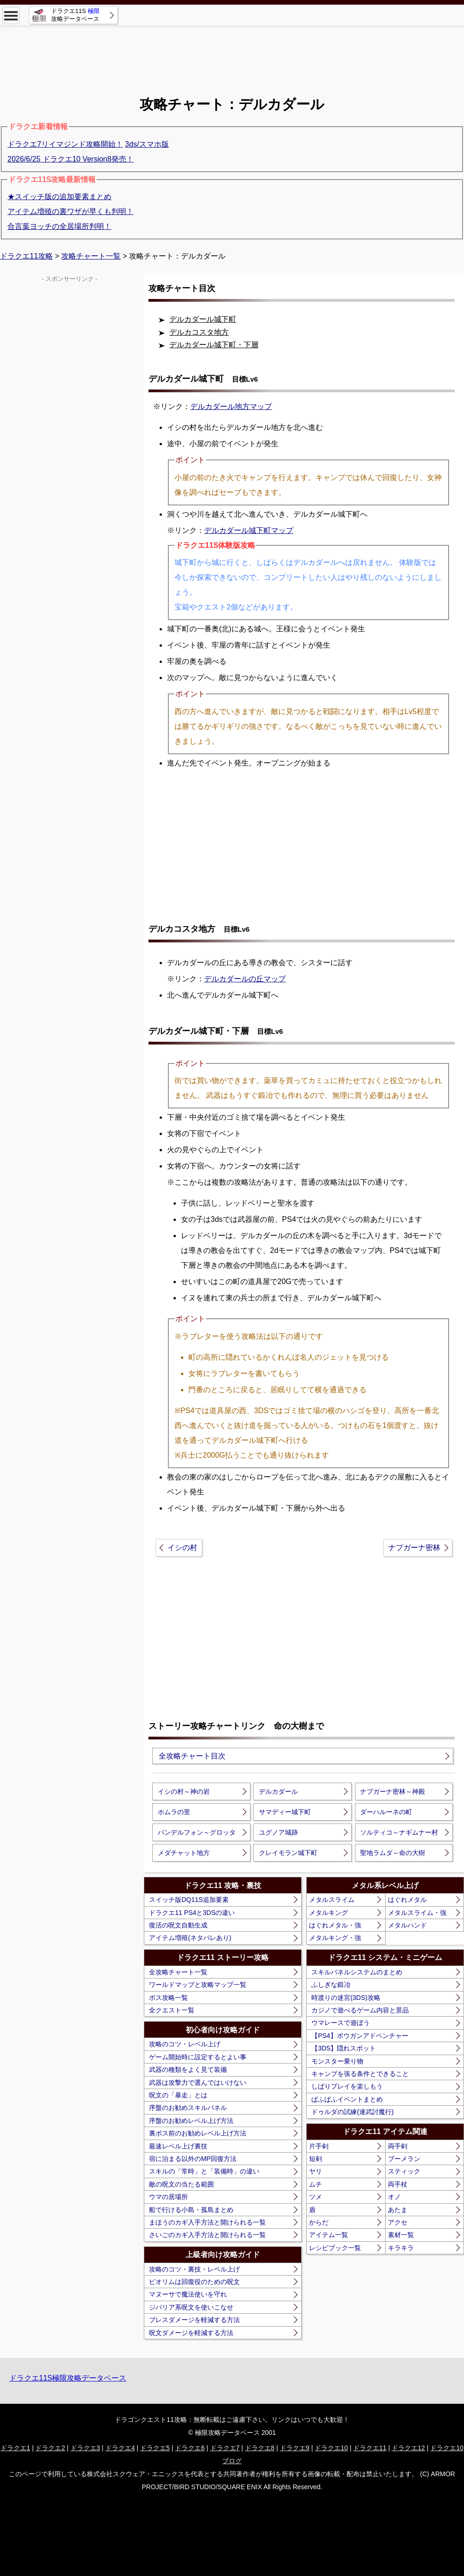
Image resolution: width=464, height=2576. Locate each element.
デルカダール (278, 1791)
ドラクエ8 (260, 2448)
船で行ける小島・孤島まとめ (191, 2209)
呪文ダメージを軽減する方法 (191, 2332)
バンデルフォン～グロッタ (197, 1832)
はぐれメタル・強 (335, 1925)
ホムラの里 (174, 1812)
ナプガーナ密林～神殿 (392, 1791)
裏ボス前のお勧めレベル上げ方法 (197, 2133)
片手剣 (319, 2146)
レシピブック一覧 (335, 2248)
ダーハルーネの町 (386, 1812)
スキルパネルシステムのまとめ (356, 1972)
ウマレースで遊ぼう (340, 2022)
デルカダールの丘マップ (245, 979)
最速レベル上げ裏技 (178, 2146)
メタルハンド (407, 1925)
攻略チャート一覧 (91, 256)
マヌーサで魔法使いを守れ (188, 2294)
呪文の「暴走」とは (178, 2095)
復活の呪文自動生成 (178, 1925)
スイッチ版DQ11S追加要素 (189, 1899)
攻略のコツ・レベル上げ (184, 2044)
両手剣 (397, 2146)
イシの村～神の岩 (184, 1791)
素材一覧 (401, 2235)
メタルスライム (331, 1899)
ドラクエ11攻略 (26, 256)
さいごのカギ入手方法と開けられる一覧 (207, 2235)
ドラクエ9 (294, 2448)
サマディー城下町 (285, 1812)
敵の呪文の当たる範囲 (181, 2184)
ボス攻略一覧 (168, 1997)
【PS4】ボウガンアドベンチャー (359, 2035)
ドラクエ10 (331, 2448)
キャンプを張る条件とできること (360, 2073)
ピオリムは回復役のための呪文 (194, 2281)
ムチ (315, 2184)
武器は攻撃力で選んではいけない (197, 2082)
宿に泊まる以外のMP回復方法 (193, 2158)
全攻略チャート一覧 (178, 1972)
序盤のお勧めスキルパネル (188, 2107)
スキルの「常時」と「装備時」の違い (204, 2171)
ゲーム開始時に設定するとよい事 (197, 2057)
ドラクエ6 (190, 2448)
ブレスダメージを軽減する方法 (194, 2319)
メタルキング (328, 1912)
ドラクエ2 (50, 2448)
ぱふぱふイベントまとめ (347, 2099)
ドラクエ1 (15, 2448)
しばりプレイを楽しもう (347, 2086)
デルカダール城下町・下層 (213, 345)
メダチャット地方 (184, 1852)
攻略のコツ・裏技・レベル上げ (194, 2269)
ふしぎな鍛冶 (330, 1984)
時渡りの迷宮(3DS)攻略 (345, 1997)
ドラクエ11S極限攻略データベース (67, 2378)
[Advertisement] (232, 61)
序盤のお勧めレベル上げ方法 (191, 2120)
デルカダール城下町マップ (248, 530)
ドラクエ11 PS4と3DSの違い (192, 1912)
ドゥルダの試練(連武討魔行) (352, 2111)
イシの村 (182, 1547)
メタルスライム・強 (417, 1912)
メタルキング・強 (335, 1937)
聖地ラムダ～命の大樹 (392, 1852)
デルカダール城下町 (202, 319)
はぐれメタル (407, 1899)
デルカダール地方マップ (231, 406)
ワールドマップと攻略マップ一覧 (197, 1984)
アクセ (397, 2222)
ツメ (315, 2196)
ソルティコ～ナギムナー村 (399, 1832)
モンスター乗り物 (337, 2061)
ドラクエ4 (120, 2448)
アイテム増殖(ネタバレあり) (190, 1937)
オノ (394, 2196)
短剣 (315, 2158)
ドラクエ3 (85, 2448)
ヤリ (315, 2171)
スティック (404, 2171)
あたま (397, 2209)
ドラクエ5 (155, 2448)
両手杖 (397, 2184)
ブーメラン (404, 2158)
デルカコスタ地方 (199, 332)
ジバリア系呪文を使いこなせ (191, 2307)
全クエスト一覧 (171, 2010)
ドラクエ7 (225, 2448)
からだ (319, 2222)
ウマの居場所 (168, 2196)
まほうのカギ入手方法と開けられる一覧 (207, 2222)
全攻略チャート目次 (192, 1756)
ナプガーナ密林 (414, 1547)
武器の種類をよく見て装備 (188, 2069)
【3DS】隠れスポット (343, 2048)
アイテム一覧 (328, 2235)
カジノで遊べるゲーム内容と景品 (360, 2010)
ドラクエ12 (408, 2448)
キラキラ (401, 2248)
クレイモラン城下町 (288, 1852)
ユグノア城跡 (278, 1832)
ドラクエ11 (370, 2448)
